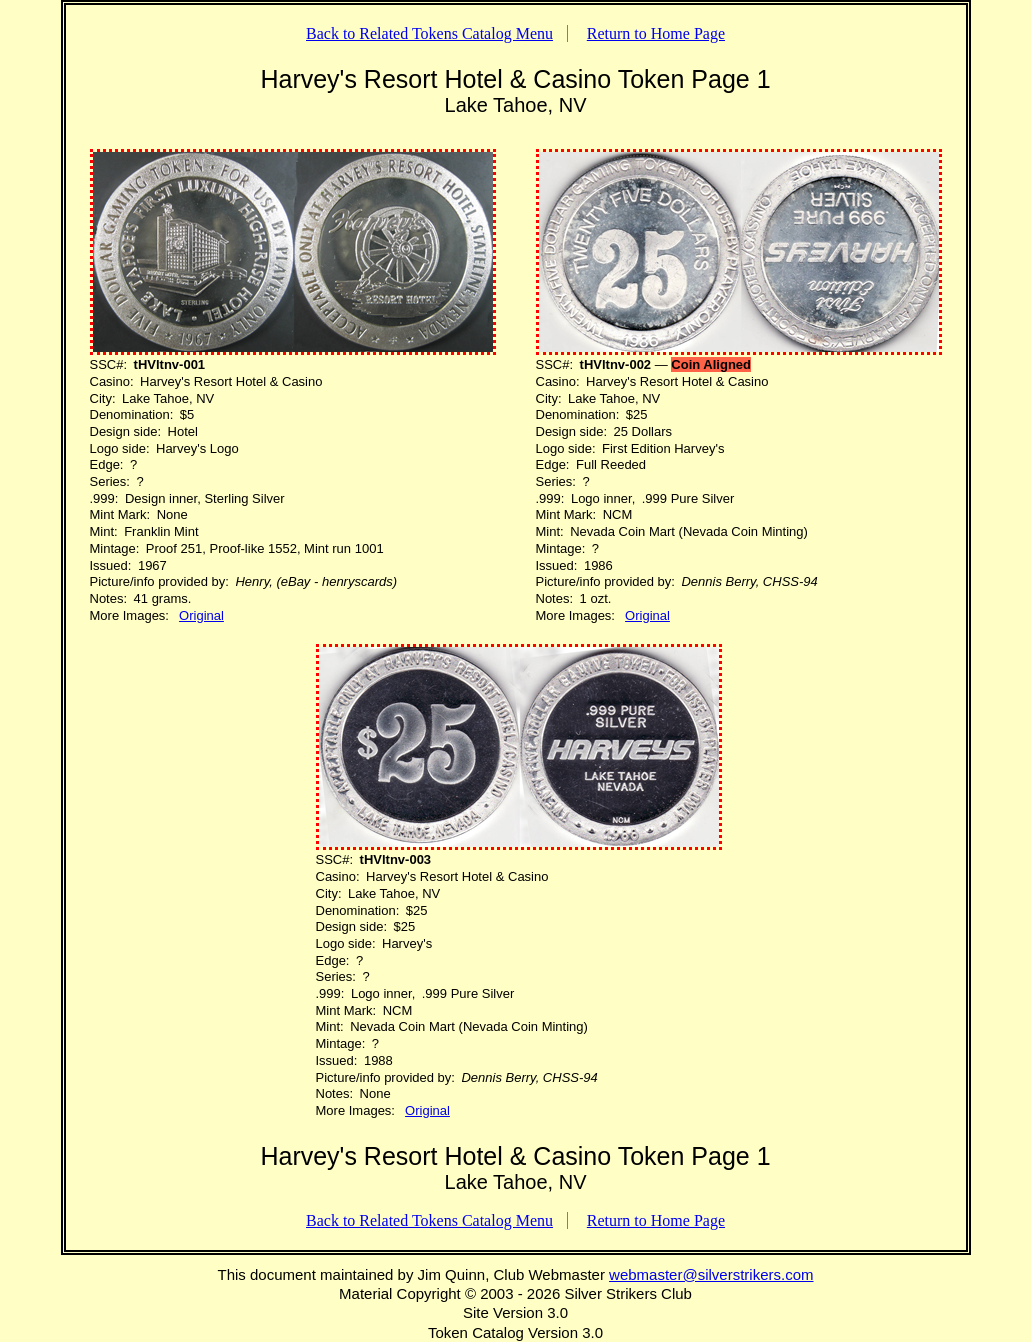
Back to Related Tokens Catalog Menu (429, 33)
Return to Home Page (656, 33)
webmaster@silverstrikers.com (711, 1274)
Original (201, 615)
